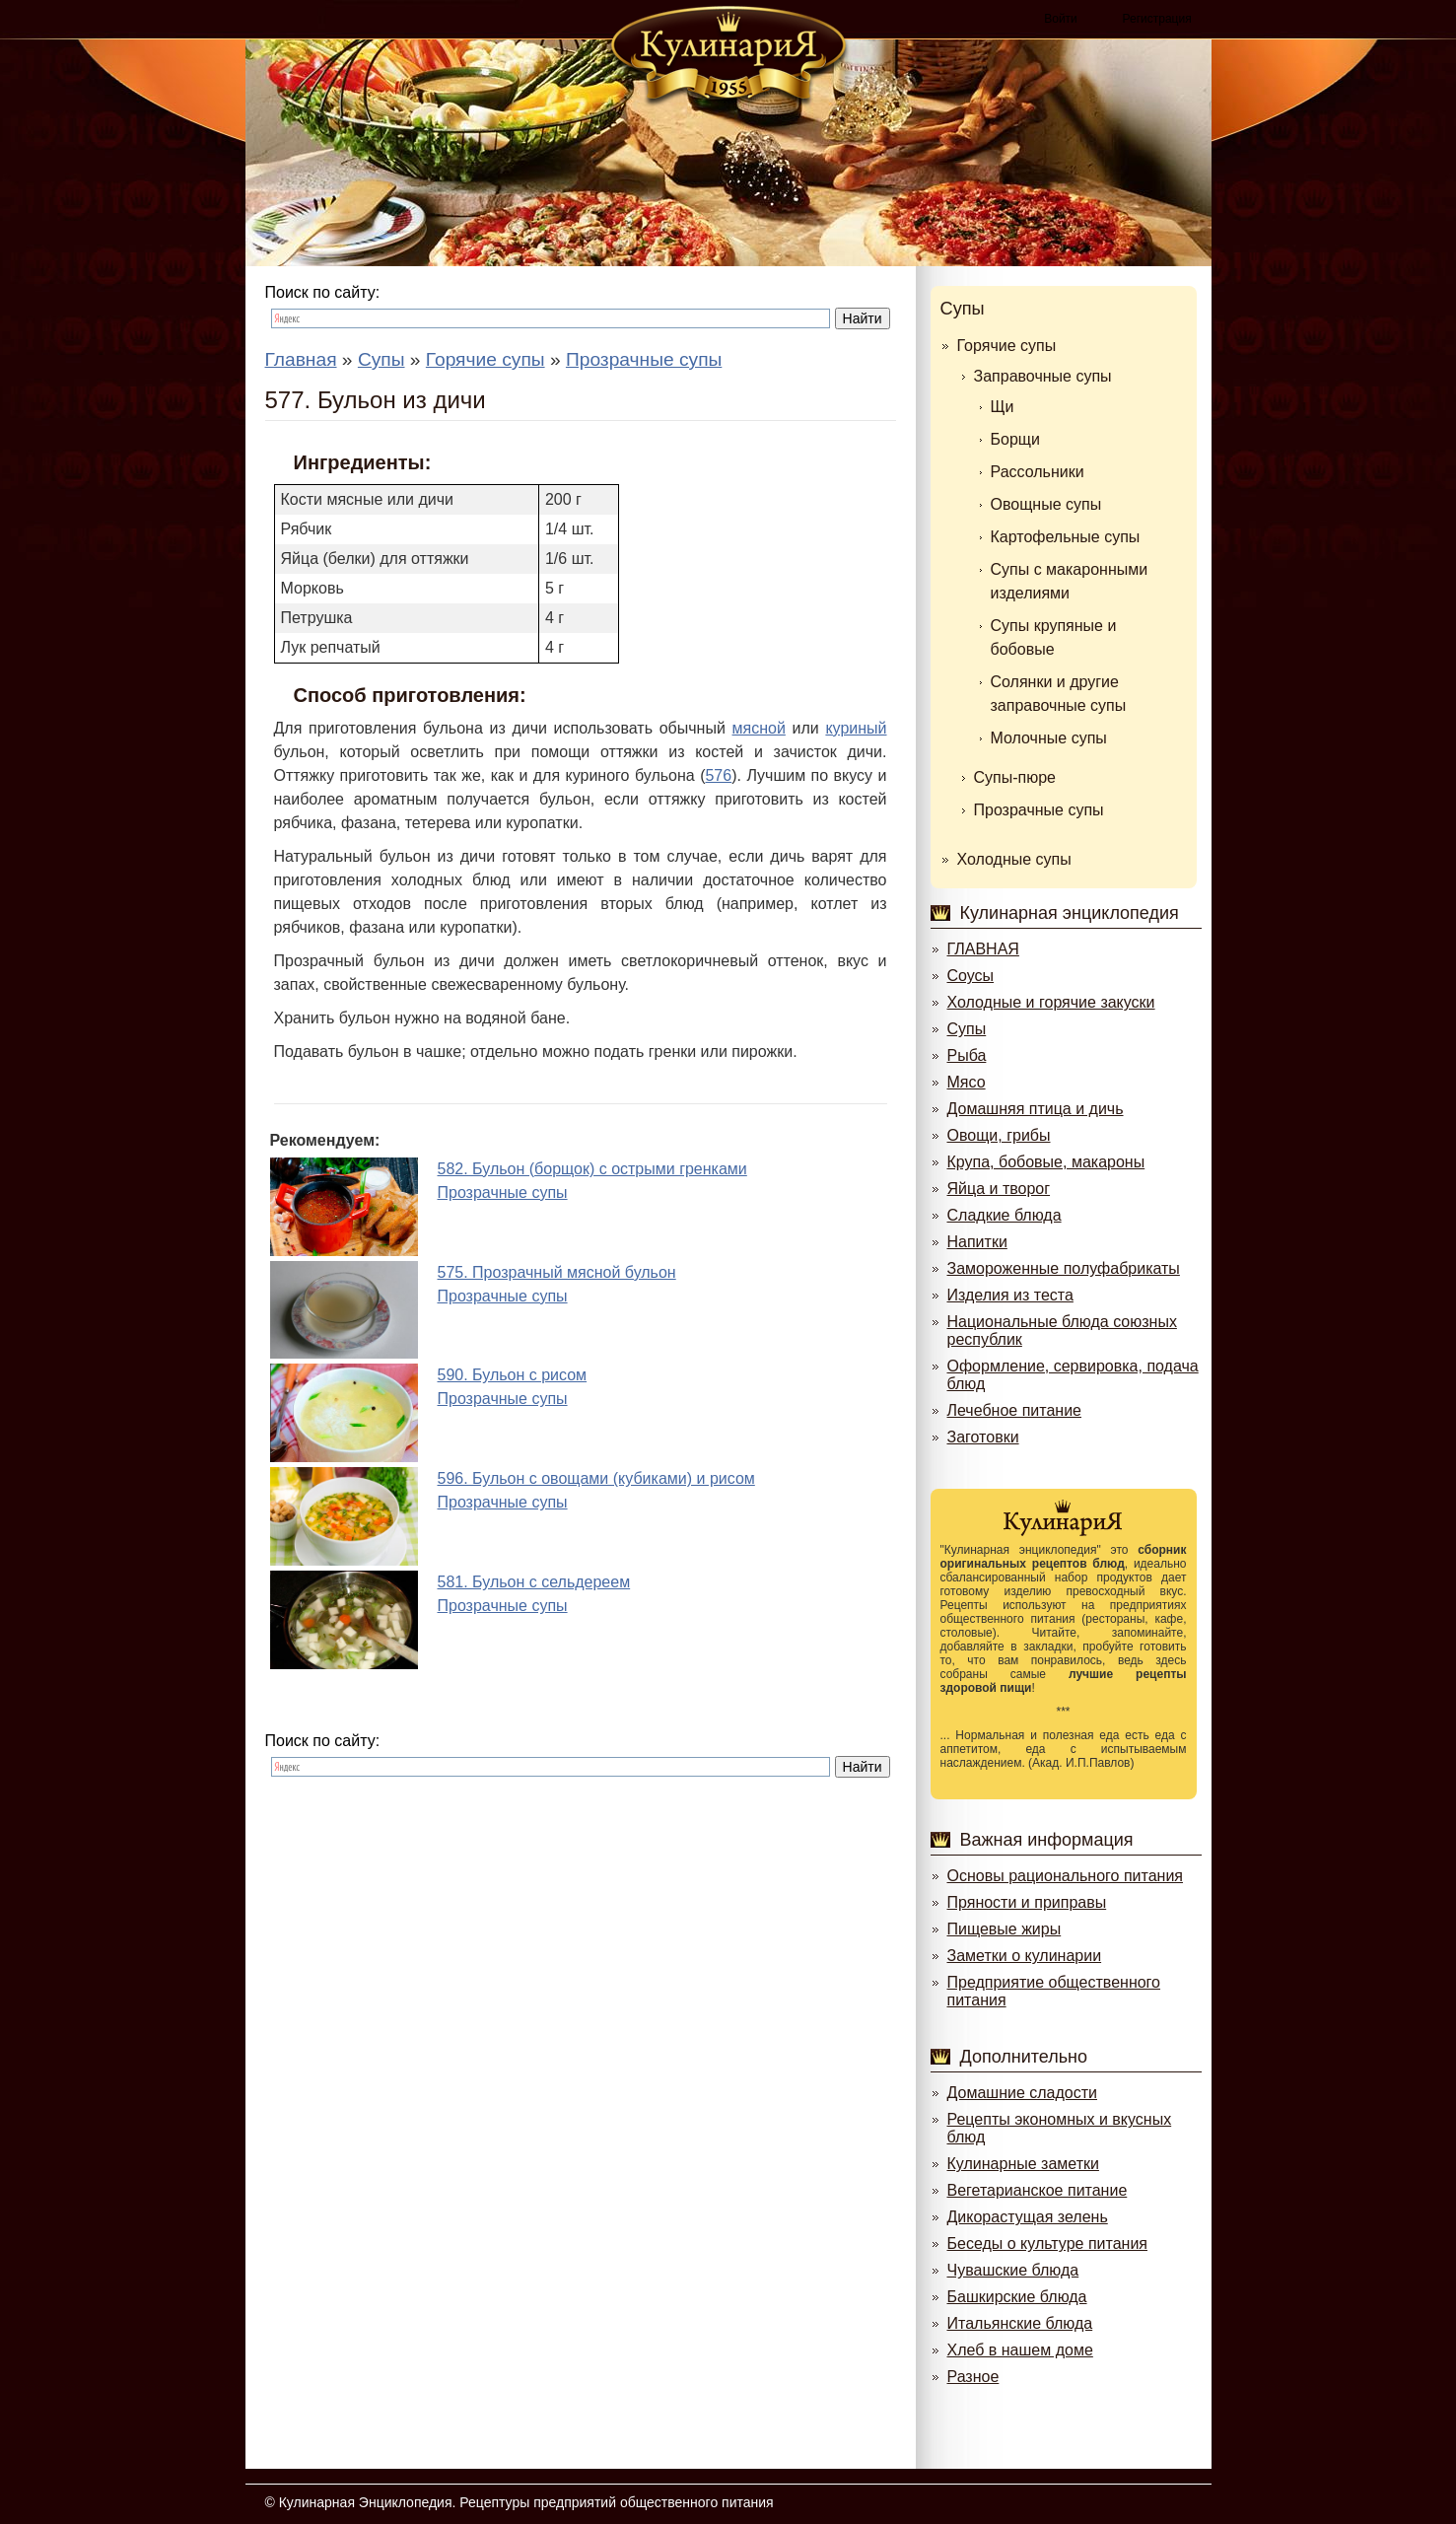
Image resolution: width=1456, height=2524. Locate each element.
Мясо (966, 1082)
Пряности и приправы (1027, 1902)
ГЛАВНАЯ (983, 949)
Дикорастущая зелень (1027, 2216)
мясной (759, 728)
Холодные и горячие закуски (1051, 1002)
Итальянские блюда (1020, 2323)
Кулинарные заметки (1023, 2163)
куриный (855, 728)
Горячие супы (1007, 345)
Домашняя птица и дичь (1035, 1108)
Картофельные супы (1066, 536)
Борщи (1015, 439)
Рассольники (1037, 471)
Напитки (977, 1241)
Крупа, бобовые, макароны (1046, 1162)
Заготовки (983, 1437)
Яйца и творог (999, 1188)
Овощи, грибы (999, 1135)
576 (718, 775)
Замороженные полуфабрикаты (1063, 1268)
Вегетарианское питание (1037, 2190)
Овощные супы (1046, 504)
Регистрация (1157, 19)
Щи (1002, 406)
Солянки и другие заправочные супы (1059, 693)
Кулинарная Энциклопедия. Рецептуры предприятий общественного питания (526, 2502)
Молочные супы (1049, 738)
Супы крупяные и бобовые (1054, 637)
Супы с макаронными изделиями (1069, 581)
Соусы (971, 975)
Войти (1060, 19)
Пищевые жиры (1004, 1929)
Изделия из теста (1010, 1295)
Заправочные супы (1043, 376)
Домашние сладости (1022, 2092)
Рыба (967, 1055)
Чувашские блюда (1013, 2270)
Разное (973, 2376)
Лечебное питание (1014, 1410)
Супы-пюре (1015, 777)
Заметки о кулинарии (1024, 1955)
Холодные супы (1014, 859)
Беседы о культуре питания (1047, 2243)
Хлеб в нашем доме (1020, 2350)
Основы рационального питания (1065, 1875)
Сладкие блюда (1004, 1215)
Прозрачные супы (1039, 810)
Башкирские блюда (1017, 2296)
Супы (962, 308)
